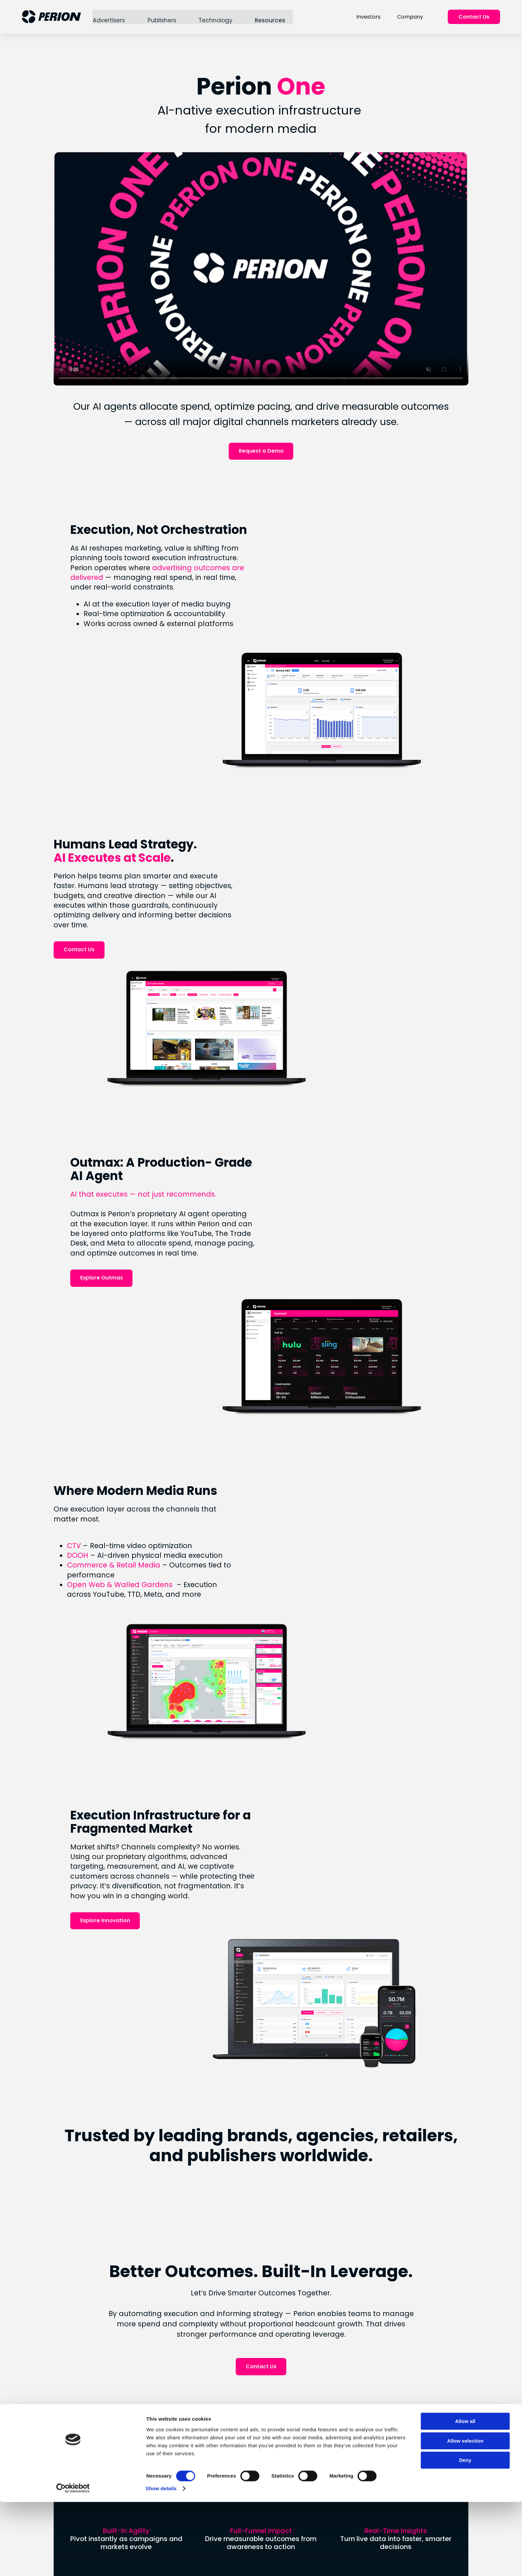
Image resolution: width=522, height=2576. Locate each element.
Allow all (466, 2517)
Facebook (274, 2495)
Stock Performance (358, 2409)
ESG (194, 2472)
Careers (200, 2432)
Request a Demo (261, 447)
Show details (349, 2563)
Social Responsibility (215, 2483)
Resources (269, 17)
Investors (369, 17)
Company (411, 17)
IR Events (344, 2432)
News (196, 2409)
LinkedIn (271, 2472)
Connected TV (280, 2404)
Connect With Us (261, 2318)
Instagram (274, 2483)
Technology (215, 17)
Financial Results (353, 2397)
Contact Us (474, 17)
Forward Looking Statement (353, 2446)
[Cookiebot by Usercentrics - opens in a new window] (43, 2563)
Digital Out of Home (286, 2438)
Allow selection (466, 2537)
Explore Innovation (354, 1547)
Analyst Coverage (355, 2420)
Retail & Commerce (286, 2415)
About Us (201, 2397)
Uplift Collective (210, 2495)
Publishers (162, 17)
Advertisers (110, 17)
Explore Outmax (350, 1097)
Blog (195, 2420)
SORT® (269, 2426)
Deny (466, 2556)
